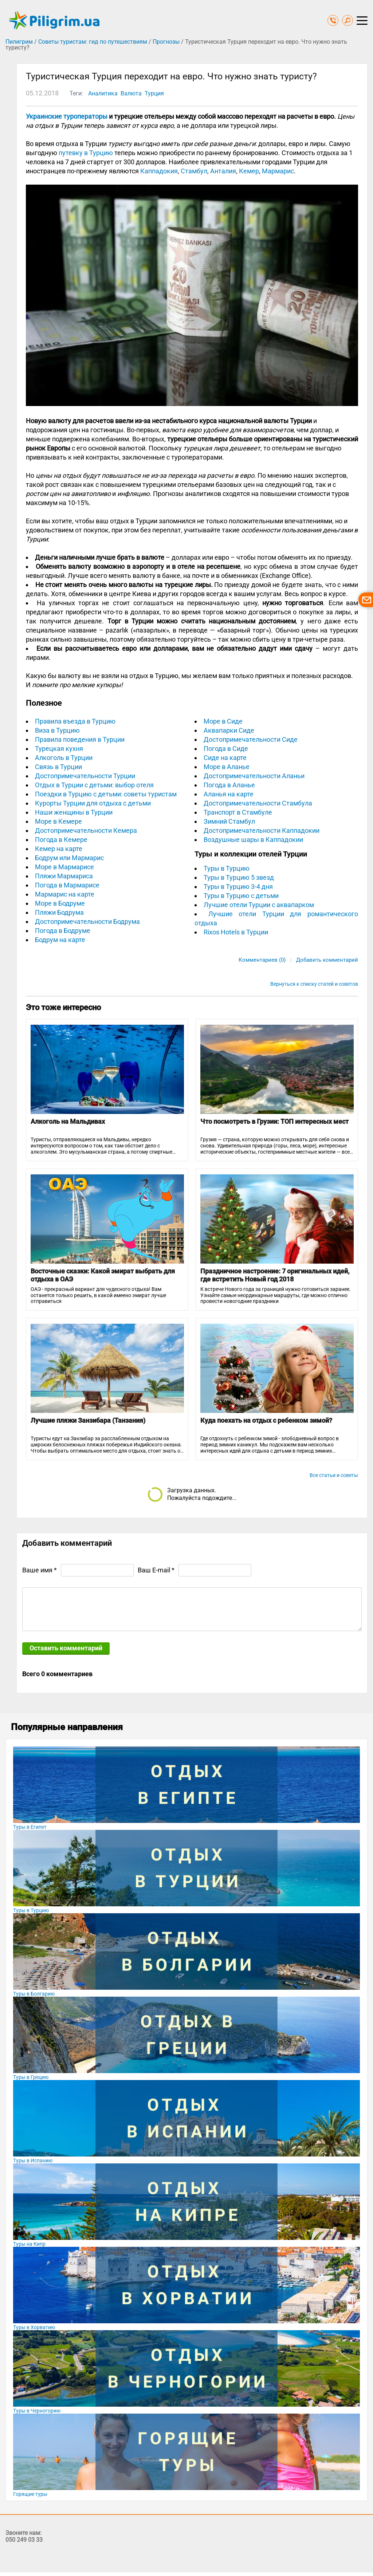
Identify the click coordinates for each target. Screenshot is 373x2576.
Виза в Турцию (57, 730)
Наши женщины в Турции (74, 812)
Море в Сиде (223, 721)
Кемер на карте (58, 848)
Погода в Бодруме (62, 930)
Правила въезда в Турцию (75, 721)
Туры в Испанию (32, 2160)
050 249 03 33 (24, 2539)
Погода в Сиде (226, 748)
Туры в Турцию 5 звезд (239, 877)
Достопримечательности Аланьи (254, 776)
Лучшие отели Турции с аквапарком (259, 905)
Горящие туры (30, 2494)
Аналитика (103, 93)
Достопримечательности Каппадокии (261, 830)
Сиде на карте (225, 757)
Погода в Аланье (229, 785)
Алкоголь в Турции (64, 757)
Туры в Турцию (227, 868)
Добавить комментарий (327, 960)
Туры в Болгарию (34, 1994)
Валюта (131, 93)
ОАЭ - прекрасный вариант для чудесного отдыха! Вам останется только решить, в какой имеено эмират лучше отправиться (98, 1295)
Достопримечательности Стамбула (258, 803)
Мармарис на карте (64, 894)
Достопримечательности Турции (85, 776)
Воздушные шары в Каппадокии (253, 839)
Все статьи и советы (334, 1475)
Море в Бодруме (60, 903)
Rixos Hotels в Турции (236, 932)
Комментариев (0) (262, 960)
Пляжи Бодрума (59, 912)
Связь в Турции (58, 767)
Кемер (249, 171)
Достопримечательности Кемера (86, 830)
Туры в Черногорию (36, 2411)
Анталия (223, 171)
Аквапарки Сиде (229, 730)
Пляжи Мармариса (64, 876)
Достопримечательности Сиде (251, 739)
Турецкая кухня (59, 748)
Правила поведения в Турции (80, 739)
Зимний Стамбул (229, 821)
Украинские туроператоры (66, 116)
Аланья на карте (229, 794)
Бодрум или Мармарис (69, 858)
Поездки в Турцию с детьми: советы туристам (106, 794)
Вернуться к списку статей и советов (314, 984)
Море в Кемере (58, 821)
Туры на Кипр (29, 2244)
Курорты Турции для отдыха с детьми (93, 803)
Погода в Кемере (61, 839)
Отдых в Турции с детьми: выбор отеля (94, 785)
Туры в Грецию (30, 2077)
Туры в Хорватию (34, 2327)
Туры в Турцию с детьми (241, 895)
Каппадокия (159, 171)
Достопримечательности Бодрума (87, 921)
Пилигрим (19, 41)
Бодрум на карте (60, 940)
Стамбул (194, 171)
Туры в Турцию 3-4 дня (238, 886)
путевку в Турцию (86, 153)
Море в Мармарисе (64, 867)
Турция (154, 93)
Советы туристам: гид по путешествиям (92, 41)
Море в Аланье (227, 767)
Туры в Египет (30, 1827)
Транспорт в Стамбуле (238, 812)
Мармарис (278, 171)
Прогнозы (166, 41)
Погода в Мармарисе (67, 885)
